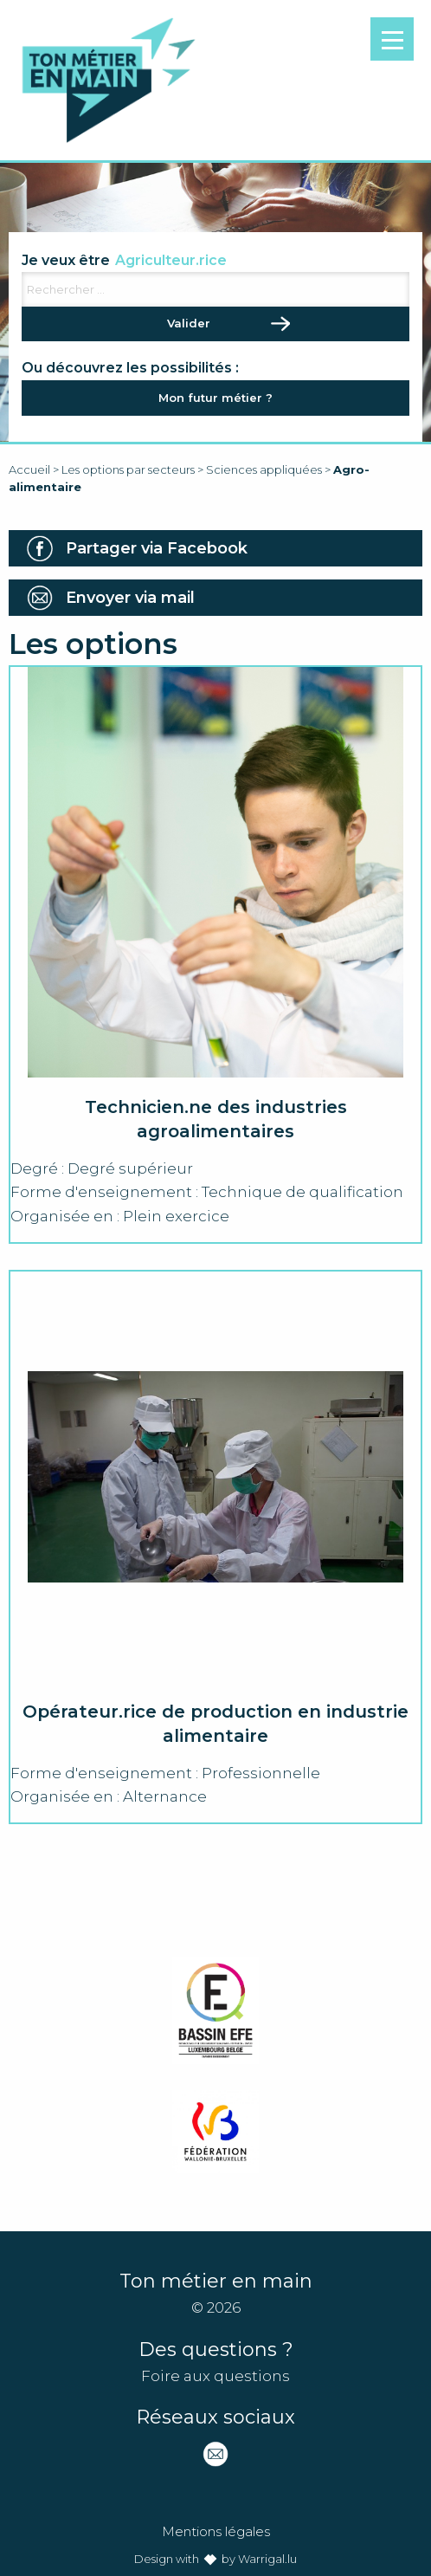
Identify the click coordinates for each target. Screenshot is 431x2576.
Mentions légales (216, 2531)
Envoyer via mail (130, 597)
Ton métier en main (108, 80)
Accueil (29, 469)
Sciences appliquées (264, 469)
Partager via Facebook (157, 548)
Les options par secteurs (128, 469)
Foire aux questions (215, 2376)
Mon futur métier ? (215, 398)
